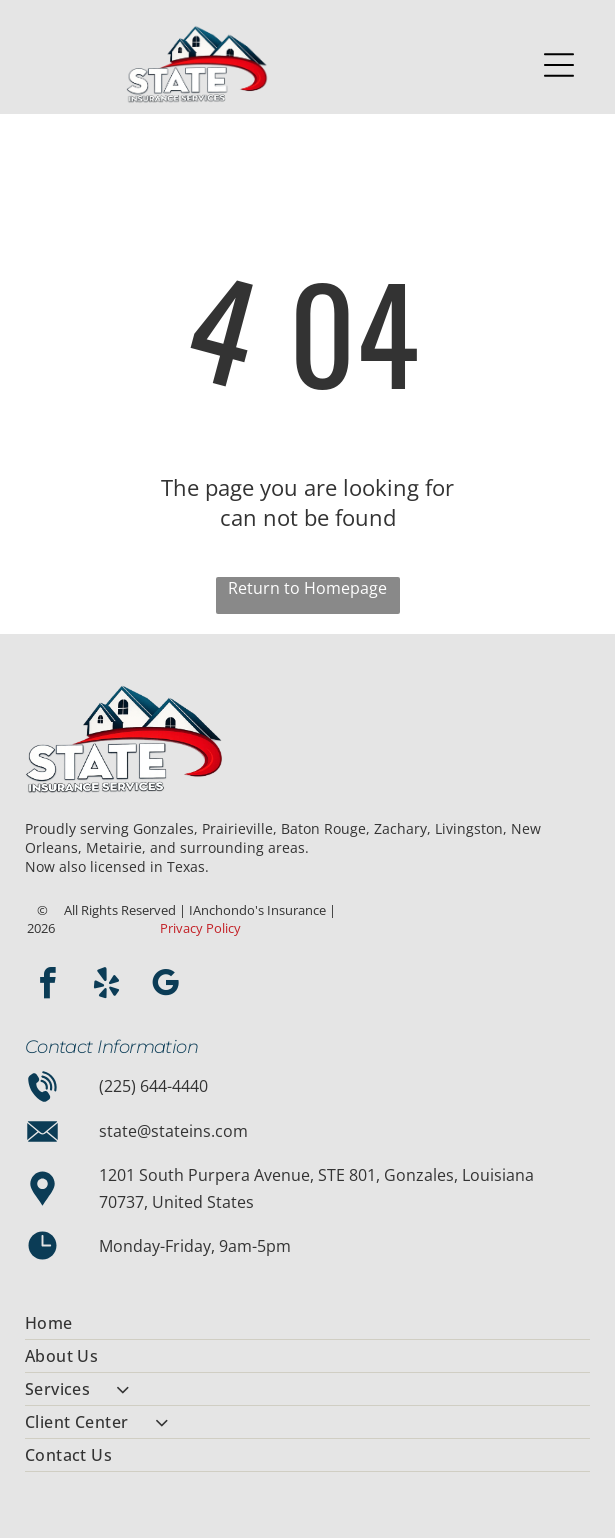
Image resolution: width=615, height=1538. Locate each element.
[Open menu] (559, 65)
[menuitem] (308, 1323)
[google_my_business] (166, 986)
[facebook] (48, 986)
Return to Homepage (307, 588)
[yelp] (107, 986)
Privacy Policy (200, 928)
